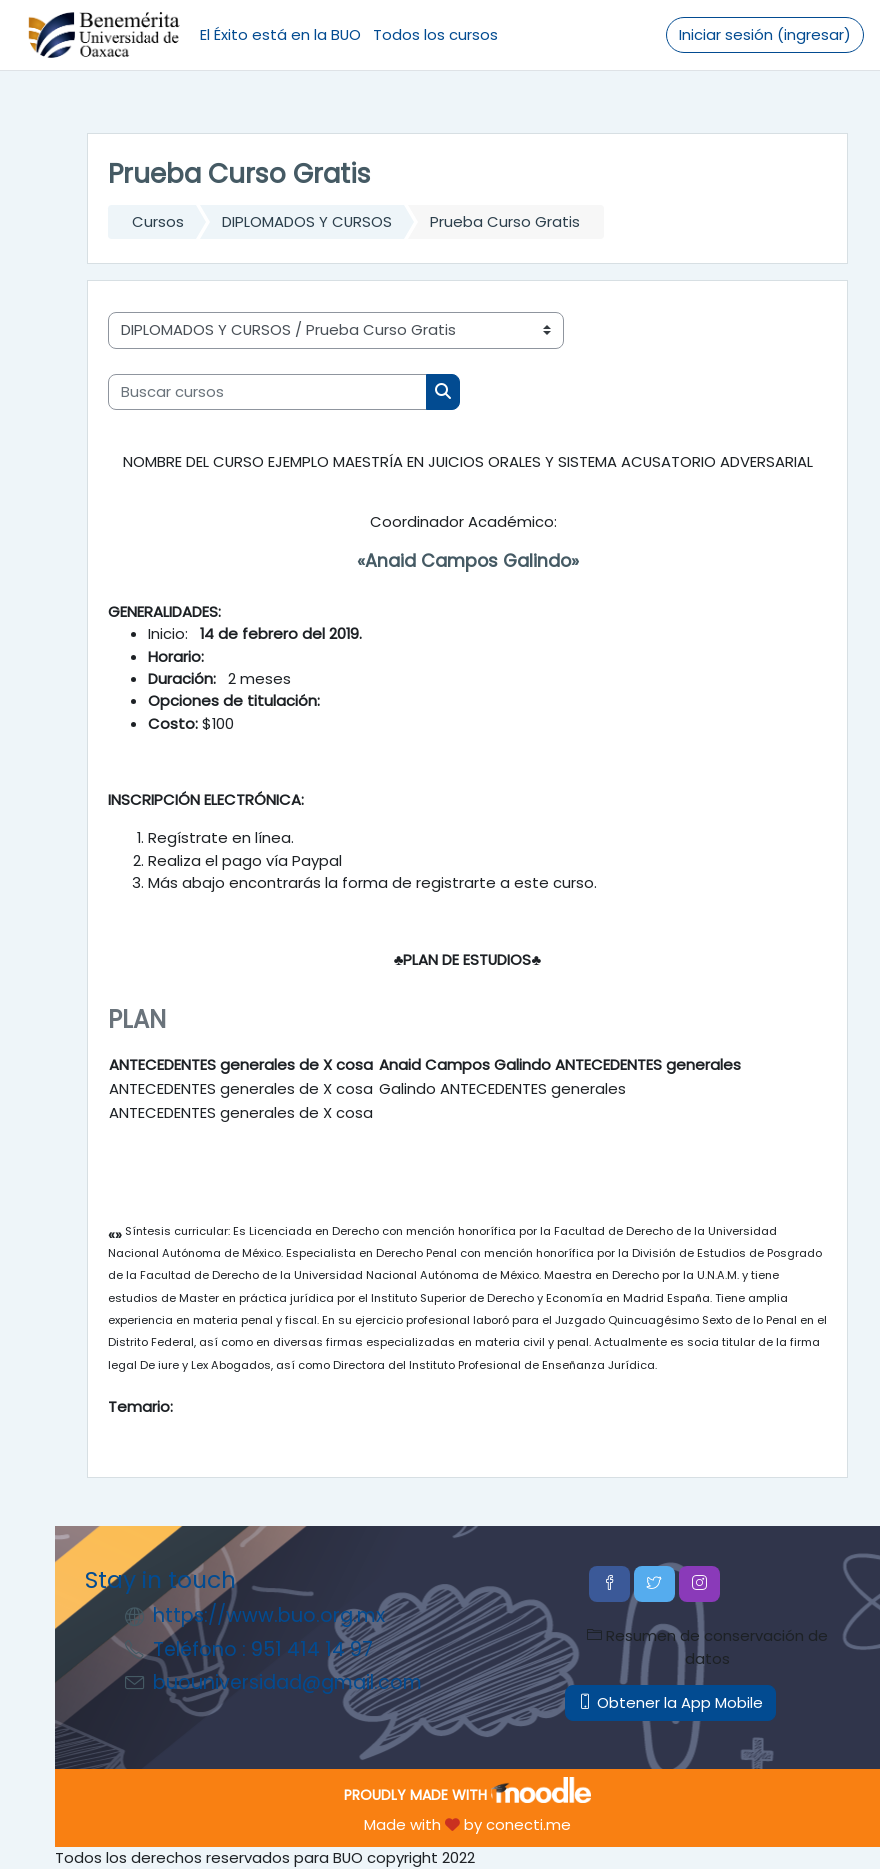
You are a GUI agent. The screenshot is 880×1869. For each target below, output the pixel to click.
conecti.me (528, 1824)
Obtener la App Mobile (670, 1702)
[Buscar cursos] (267, 392)
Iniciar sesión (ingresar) (765, 34)
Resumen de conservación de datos (707, 1646)
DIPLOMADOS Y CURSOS (307, 221)
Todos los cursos (435, 34)
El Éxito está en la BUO (280, 34)
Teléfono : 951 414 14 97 (263, 1649)
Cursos (158, 221)
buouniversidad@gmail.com (287, 1682)
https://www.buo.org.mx (269, 1615)
